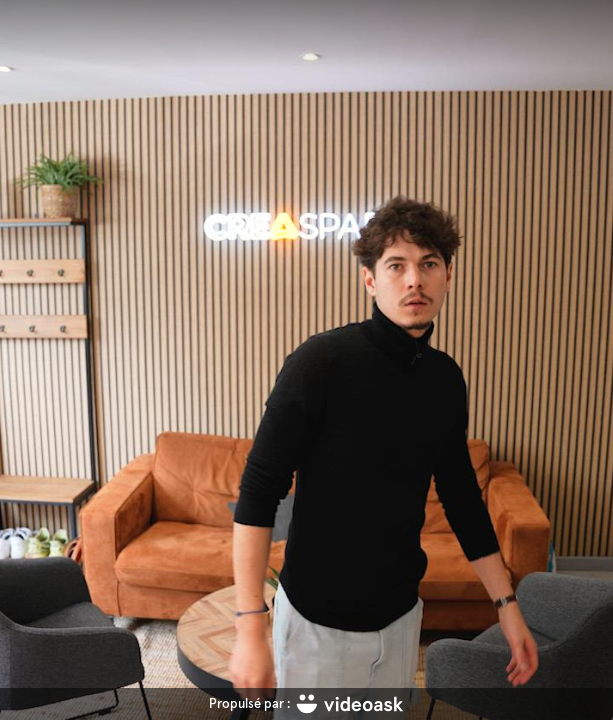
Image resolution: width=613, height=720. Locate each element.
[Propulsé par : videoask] (306, 704)
